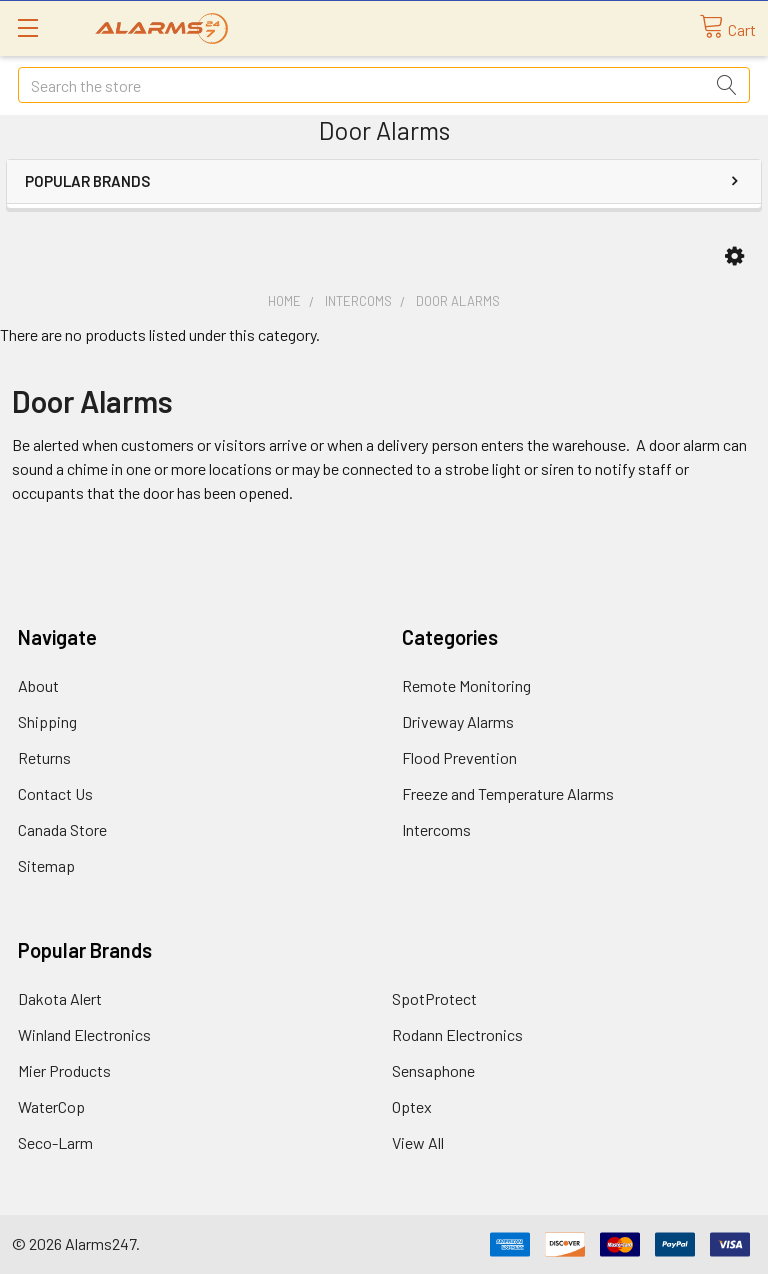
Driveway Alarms (458, 721)
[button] (734, 256)
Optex (412, 1106)
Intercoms (436, 829)
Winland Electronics (84, 1034)
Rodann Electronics (457, 1034)
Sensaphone (433, 1070)
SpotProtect (434, 998)
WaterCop (51, 1106)
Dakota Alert (60, 998)
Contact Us (55, 793)
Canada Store (62, 829)
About (38, 685)
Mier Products (64, 1070)
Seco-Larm (55, 1142)
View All (418, 1142)
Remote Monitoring (466, 685)
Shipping (47, 721)
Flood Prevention (459, 757)
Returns (44, 757)
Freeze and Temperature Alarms (508, 793)
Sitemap (46, 865)
